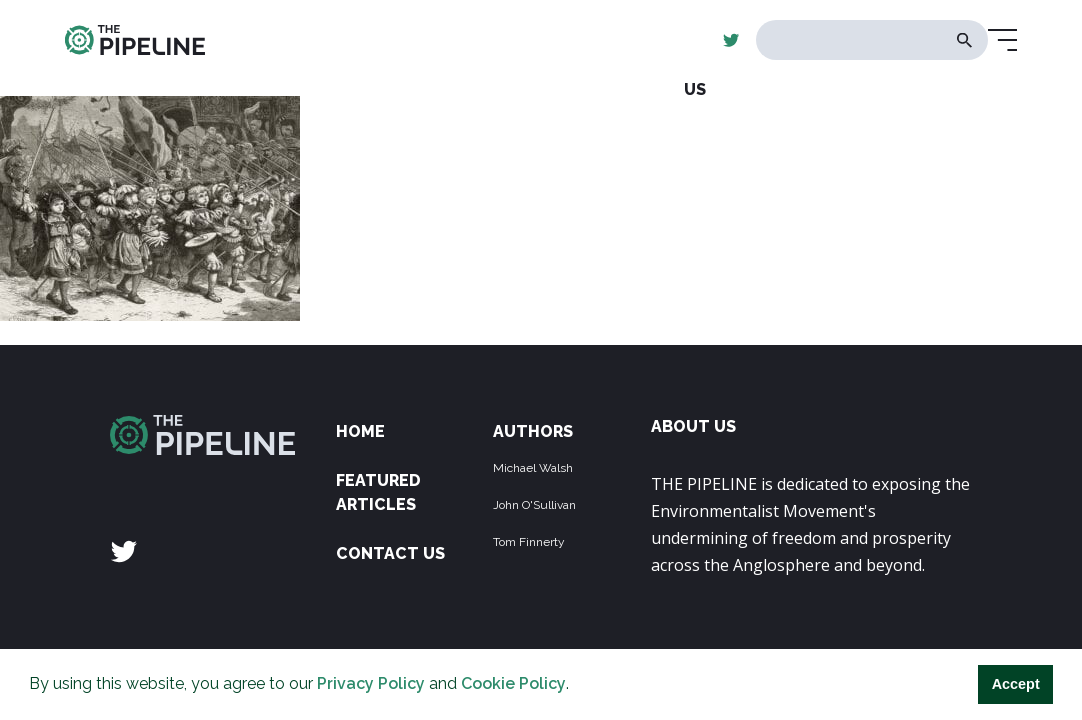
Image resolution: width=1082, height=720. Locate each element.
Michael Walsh (533, 468)
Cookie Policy (513, 683)
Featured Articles (378, 492)
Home (360, 431)
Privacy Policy (371, 683)
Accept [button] (1016, 684)
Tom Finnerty (529, 542)
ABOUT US (693, 426)
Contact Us (390, 553)
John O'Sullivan (534, 505)
